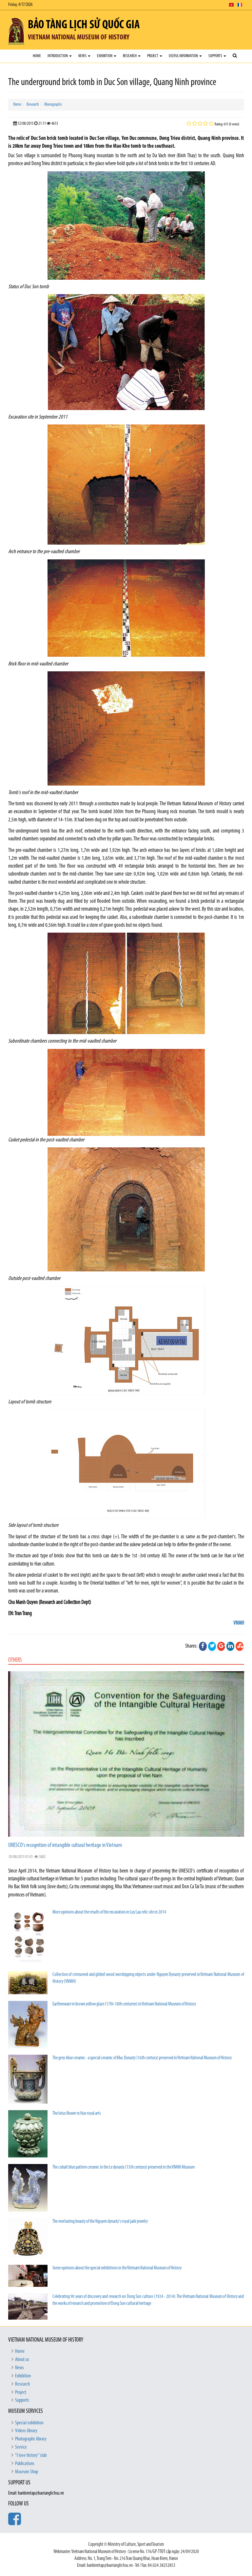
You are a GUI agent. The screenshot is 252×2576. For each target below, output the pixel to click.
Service (21, 2447)
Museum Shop (26, 2472)
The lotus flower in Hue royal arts (76, 2113)
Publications (24, 2463)
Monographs (53, 104)
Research (132, 56)
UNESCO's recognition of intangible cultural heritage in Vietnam (65, 1845)
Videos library (26, 2431)
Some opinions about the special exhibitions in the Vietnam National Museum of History (117, 2268)
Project (154, 56)
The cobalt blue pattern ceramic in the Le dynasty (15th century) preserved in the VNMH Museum (123, 2167)
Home (37, 56)
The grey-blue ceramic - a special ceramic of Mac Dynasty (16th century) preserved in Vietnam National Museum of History (142, 2058)
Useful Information (185, 56)
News (84, 56)
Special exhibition (29, 2423)
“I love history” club (31, 2455)
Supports (217, 56)
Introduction (60, 56)
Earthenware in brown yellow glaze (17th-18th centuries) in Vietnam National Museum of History (124, 2004)
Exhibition (106, 56)
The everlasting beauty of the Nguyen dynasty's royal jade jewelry (100, 2221)
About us (22, 2359)
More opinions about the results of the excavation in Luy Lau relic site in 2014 (109, 1912)
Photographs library (31, 2439)
